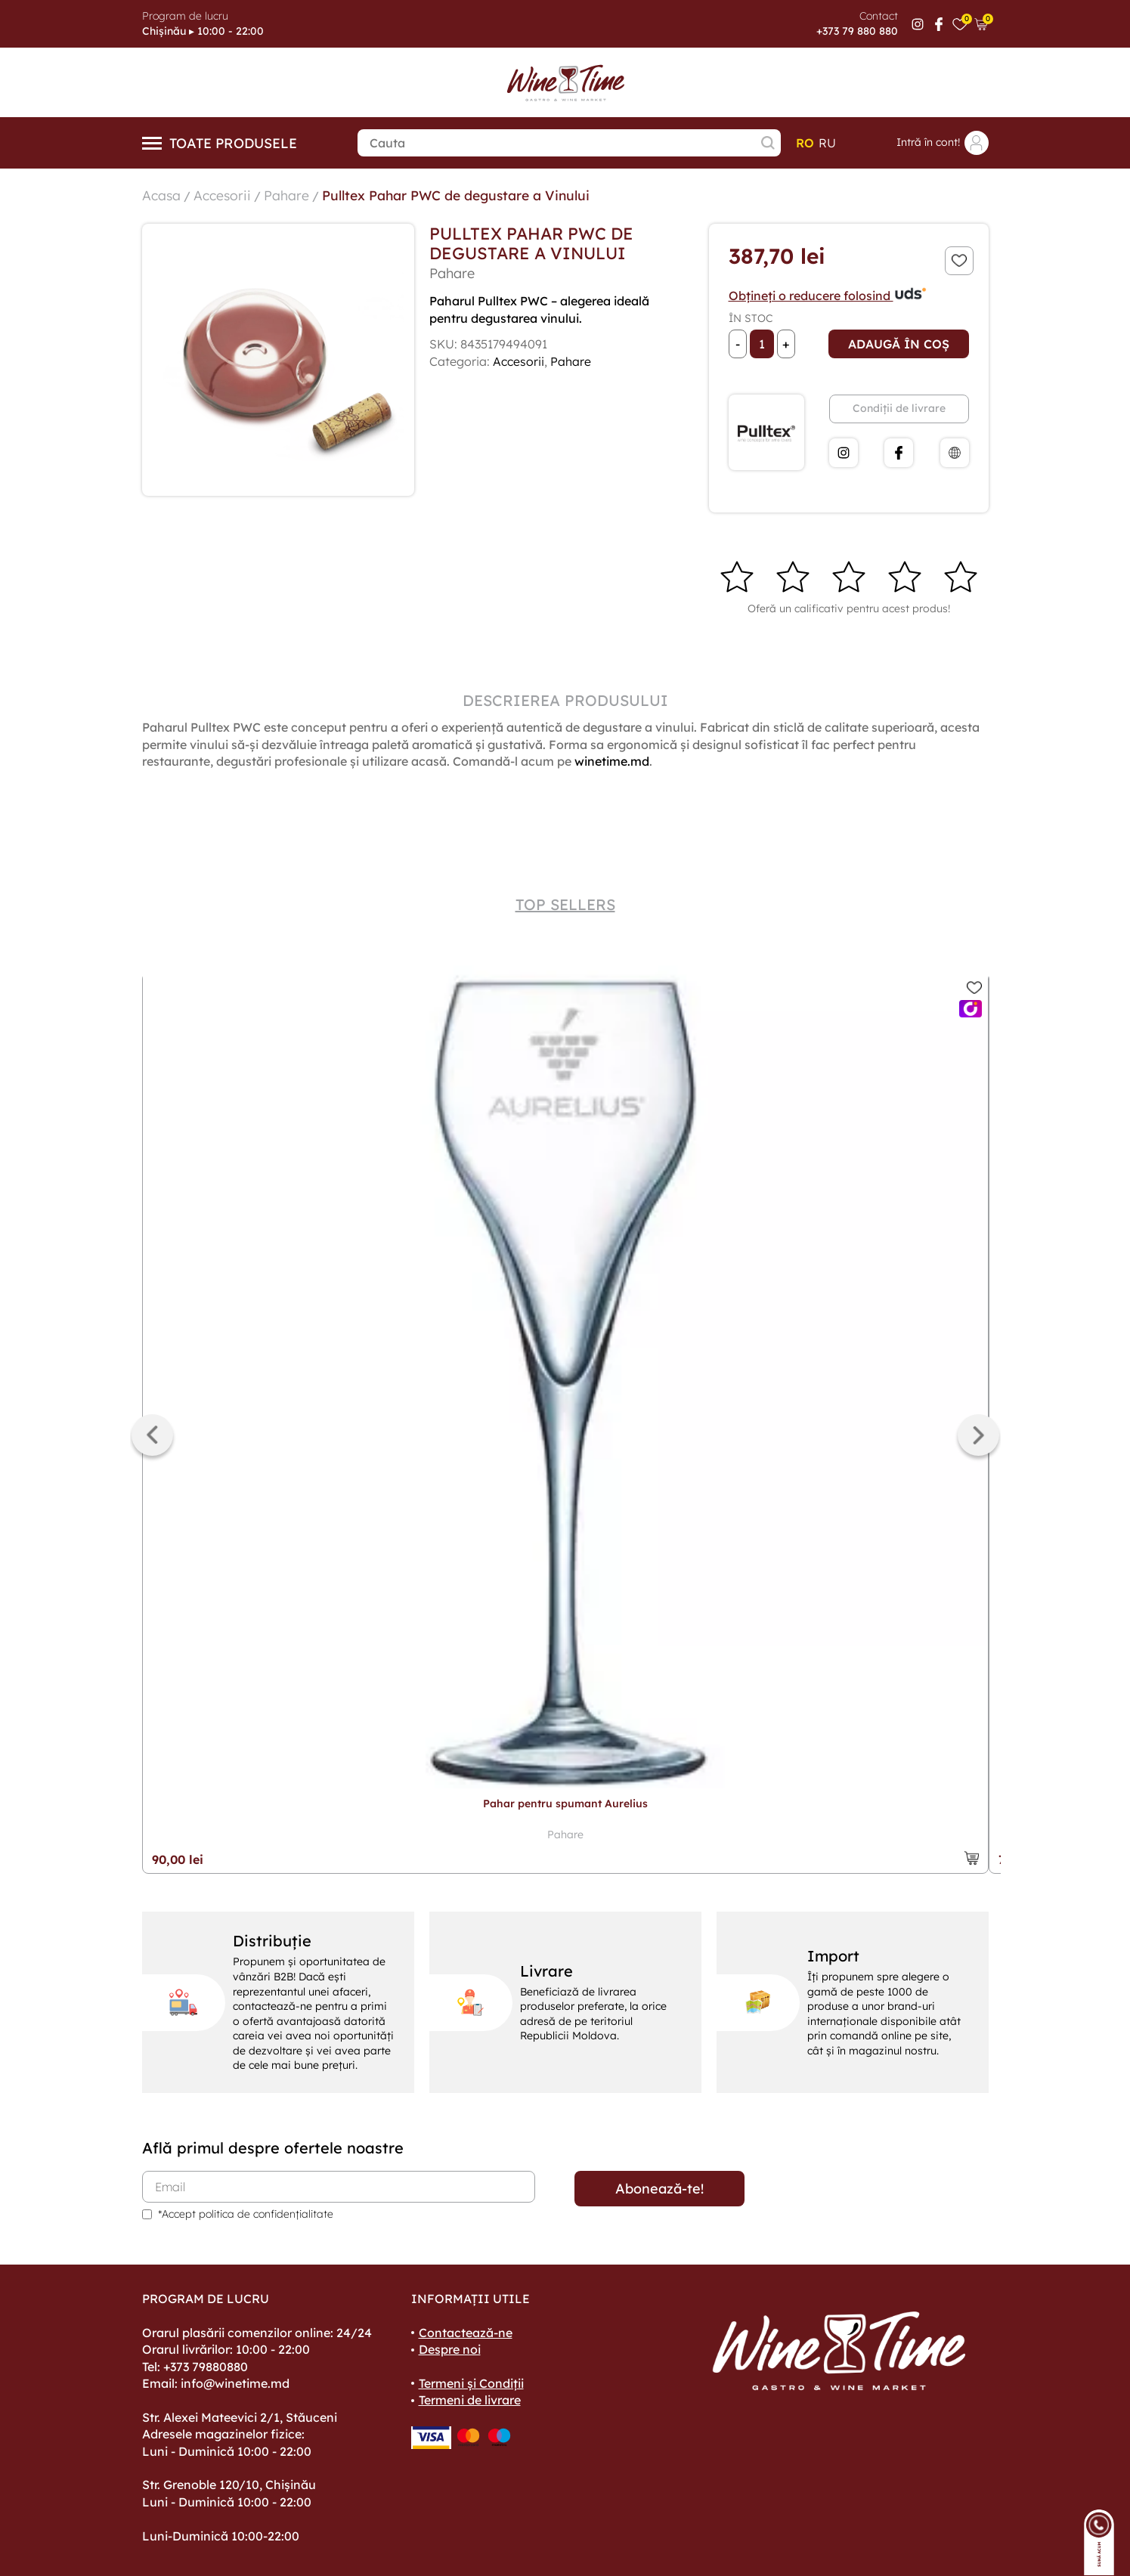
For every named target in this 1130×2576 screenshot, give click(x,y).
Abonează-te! (659, 2188)
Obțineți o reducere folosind (828, 295)
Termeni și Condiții (471, 2383)
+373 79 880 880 (857, 31)
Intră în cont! (942, 143)
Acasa (161, 195)
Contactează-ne (465, 2332)
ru (827, 142)
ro (805, 142)
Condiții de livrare (899, 408)
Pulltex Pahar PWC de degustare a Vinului (462, 195)
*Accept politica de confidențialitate (245, 2214)
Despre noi (450, 2349)
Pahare (288, 195)
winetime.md (611, 761)
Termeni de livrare (470, 2399)
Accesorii (223, 195)
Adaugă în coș (898, 343)
